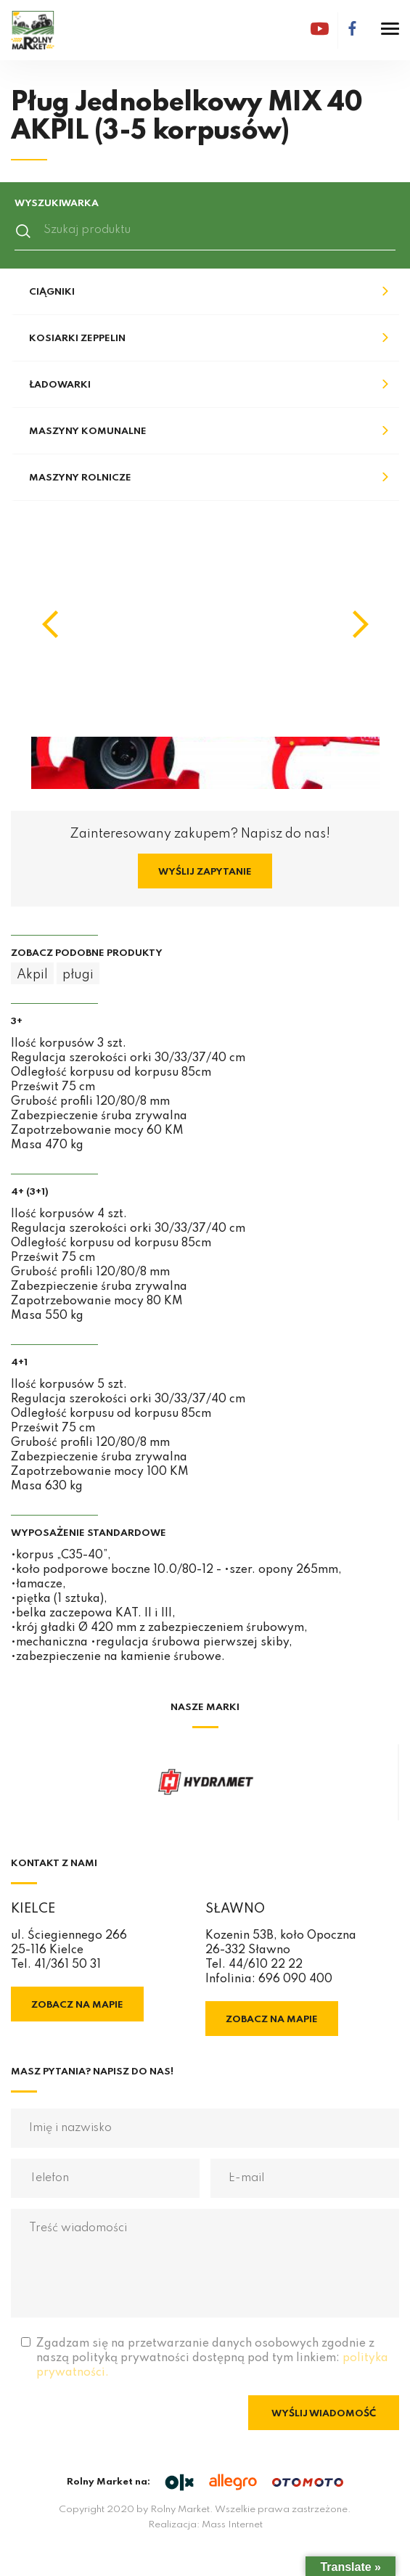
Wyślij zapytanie (205, 872)
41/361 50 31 (67, 1965)
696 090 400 (295, 1979)
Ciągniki (52, 292)
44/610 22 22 (266, 1965)
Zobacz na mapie (77, 2005)
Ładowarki (60, 385)
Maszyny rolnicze (80, 478)
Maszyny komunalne (88, 431)
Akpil (32, 974)
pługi (78, 974)
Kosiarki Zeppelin (77, 338)
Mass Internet (232, 2525)
